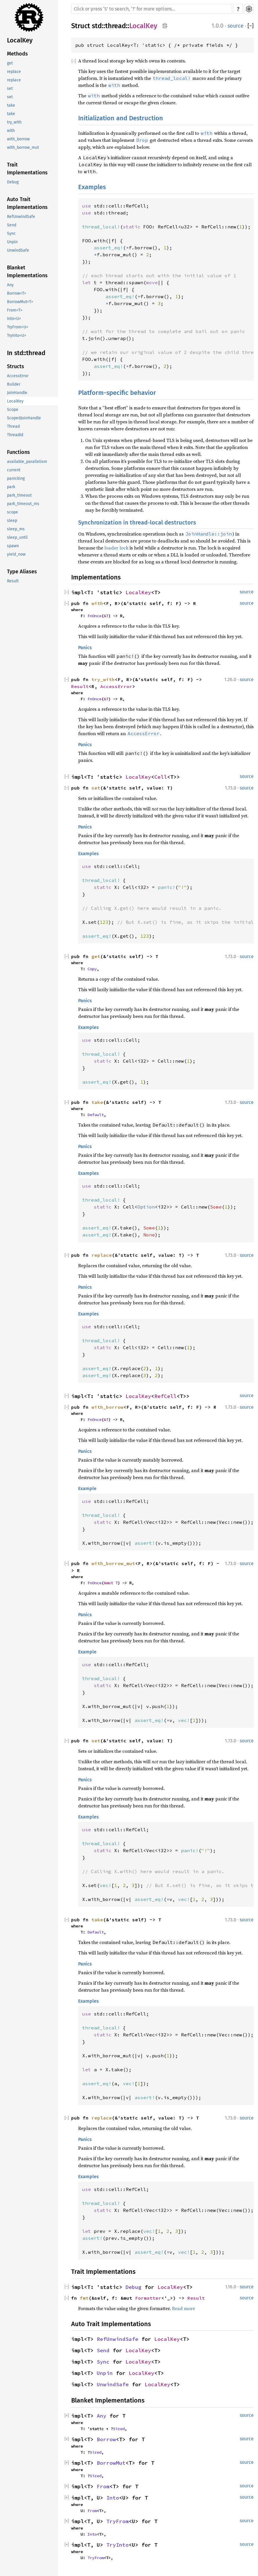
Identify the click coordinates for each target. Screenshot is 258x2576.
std (97, 26)
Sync (11, 233)
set (10, 88)
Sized (119, 2428)
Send (11, 225)
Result (13, 581)
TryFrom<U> (17, 327)
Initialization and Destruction (120, 118)
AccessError (17, 375)
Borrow (106, 2439)
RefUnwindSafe (21, 216)
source (235, 26)
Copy (92, 968)
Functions (18, 452)
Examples (92, 187)
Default (95, 1114)
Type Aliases (22, 571)
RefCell (165, 1396)
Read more (183, 2308)
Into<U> (14, 318)
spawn (13, 545)
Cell (160, 777)
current (13, 470)
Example (87, 1488)
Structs (15, 366)
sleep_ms (16, 529)
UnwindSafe (18, 250)
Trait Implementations (27, 169)
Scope (12, 409)
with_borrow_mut (23, 147)
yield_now (16, 554)
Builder (13, 384)
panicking (16, 478)
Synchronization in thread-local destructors (137, 522)
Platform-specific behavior (117, 393)
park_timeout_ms (23, 503)
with (11, 130)
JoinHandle (17, 392)
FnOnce (94, 615)
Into (112, 2497)
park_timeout (19, 495)
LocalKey (20, 40)
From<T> (14, 310)
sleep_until (17, 537)
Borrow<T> (16, 293)
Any (10, 284)
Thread (13, 426)
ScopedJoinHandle (24, 418)
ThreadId (15, 434)
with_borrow (18, 139)
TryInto (117, 2544)
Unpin (12, 241)
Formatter (148, 2298)
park (11, 486)
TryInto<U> (16, 335)
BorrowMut (111, 2462)
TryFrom (117, 2521)
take (11, 105)
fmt (84, 2298)
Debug (13, 182)
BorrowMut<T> (20, 301)
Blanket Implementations (27, 271)
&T (106, 615)
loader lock (116, 548)
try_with (14, 122)
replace (14, 71)
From (103, 2486)
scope (12, 512)
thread (115, 26)
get (10, 63)
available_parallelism (27, 461)
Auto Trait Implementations (27, 203)
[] (251, 26)
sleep (12, 520)
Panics (85, 647)
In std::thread (26, 353)
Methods (17, 54)
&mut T (111, 1582)
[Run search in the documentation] (151, 9)
